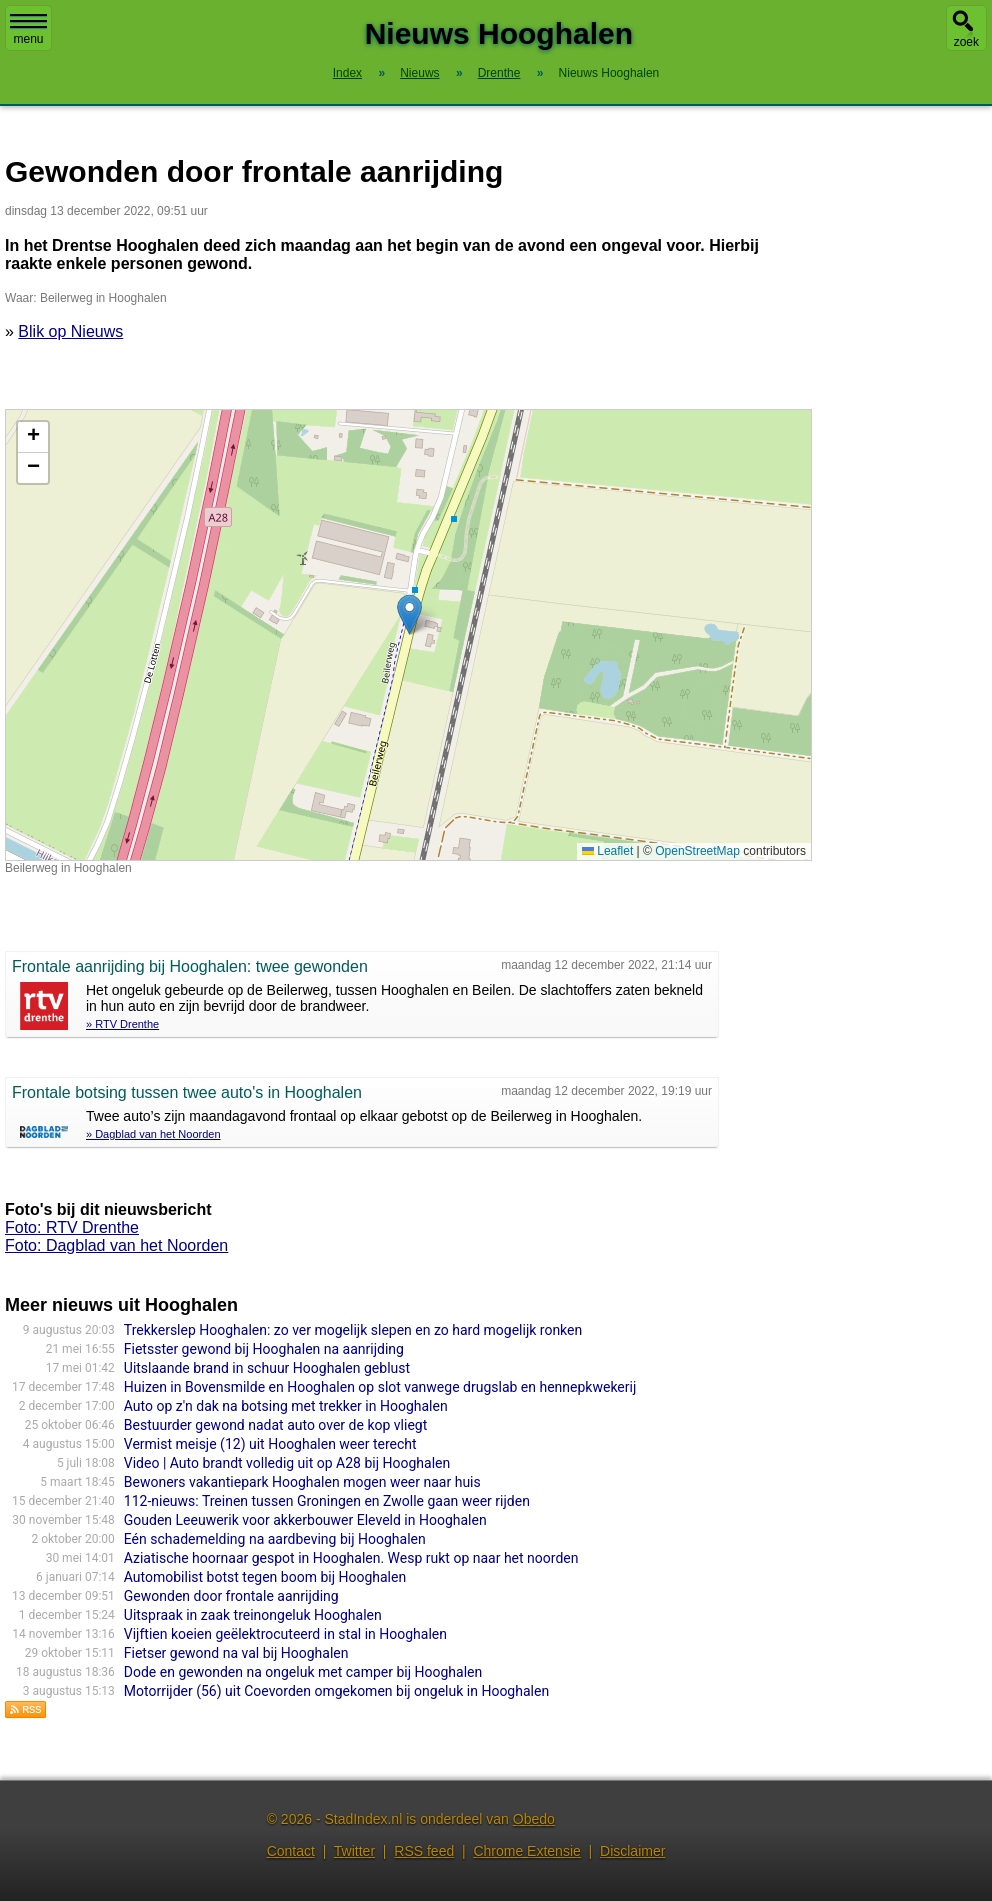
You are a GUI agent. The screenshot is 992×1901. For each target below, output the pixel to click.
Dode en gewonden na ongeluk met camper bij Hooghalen (303, 1672)
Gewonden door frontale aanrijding (231, 1596)
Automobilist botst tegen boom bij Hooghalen (265, 1577)
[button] (409, 614)
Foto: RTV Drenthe (72, 1227)
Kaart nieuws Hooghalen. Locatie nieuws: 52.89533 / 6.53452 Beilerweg (406, 635)
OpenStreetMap (697, 851)
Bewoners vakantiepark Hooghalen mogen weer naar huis (302, 1482)
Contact (291, 1851)
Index (347, 73)
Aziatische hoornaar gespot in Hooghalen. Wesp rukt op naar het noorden (351, 1558)
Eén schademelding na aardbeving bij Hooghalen (275, 1539)
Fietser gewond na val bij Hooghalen (236, 1653)
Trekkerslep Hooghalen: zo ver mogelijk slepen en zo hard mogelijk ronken (353, 1330)
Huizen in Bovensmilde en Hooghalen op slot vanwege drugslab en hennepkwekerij (380, 1387)
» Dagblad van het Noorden (153, 1134)
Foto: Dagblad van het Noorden (116, 1245)
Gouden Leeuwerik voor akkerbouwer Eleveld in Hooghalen (305, 1520)
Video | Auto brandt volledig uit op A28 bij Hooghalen (287, 1463)
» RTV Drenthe (122, 1024)
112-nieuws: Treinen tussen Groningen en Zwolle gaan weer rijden (327, 1501)
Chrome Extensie (526, 1851)
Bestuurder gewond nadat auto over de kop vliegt (275, 1425)
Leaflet (607, 851)
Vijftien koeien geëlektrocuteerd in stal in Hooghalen (285, 1634)
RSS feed (424, 1851)
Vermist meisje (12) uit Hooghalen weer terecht (270, 1444)
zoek (966, 42)
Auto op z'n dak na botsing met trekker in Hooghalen (286, 1406)
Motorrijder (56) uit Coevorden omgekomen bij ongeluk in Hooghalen (336, 1691)
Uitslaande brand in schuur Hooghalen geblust (267, 1368)
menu (28, 30)
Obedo (534, 1819)
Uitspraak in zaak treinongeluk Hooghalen (253, 1615)
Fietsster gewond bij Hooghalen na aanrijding (264, 1349)
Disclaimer (632, 1851)
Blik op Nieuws (70, 331)
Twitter (354, 1851)
